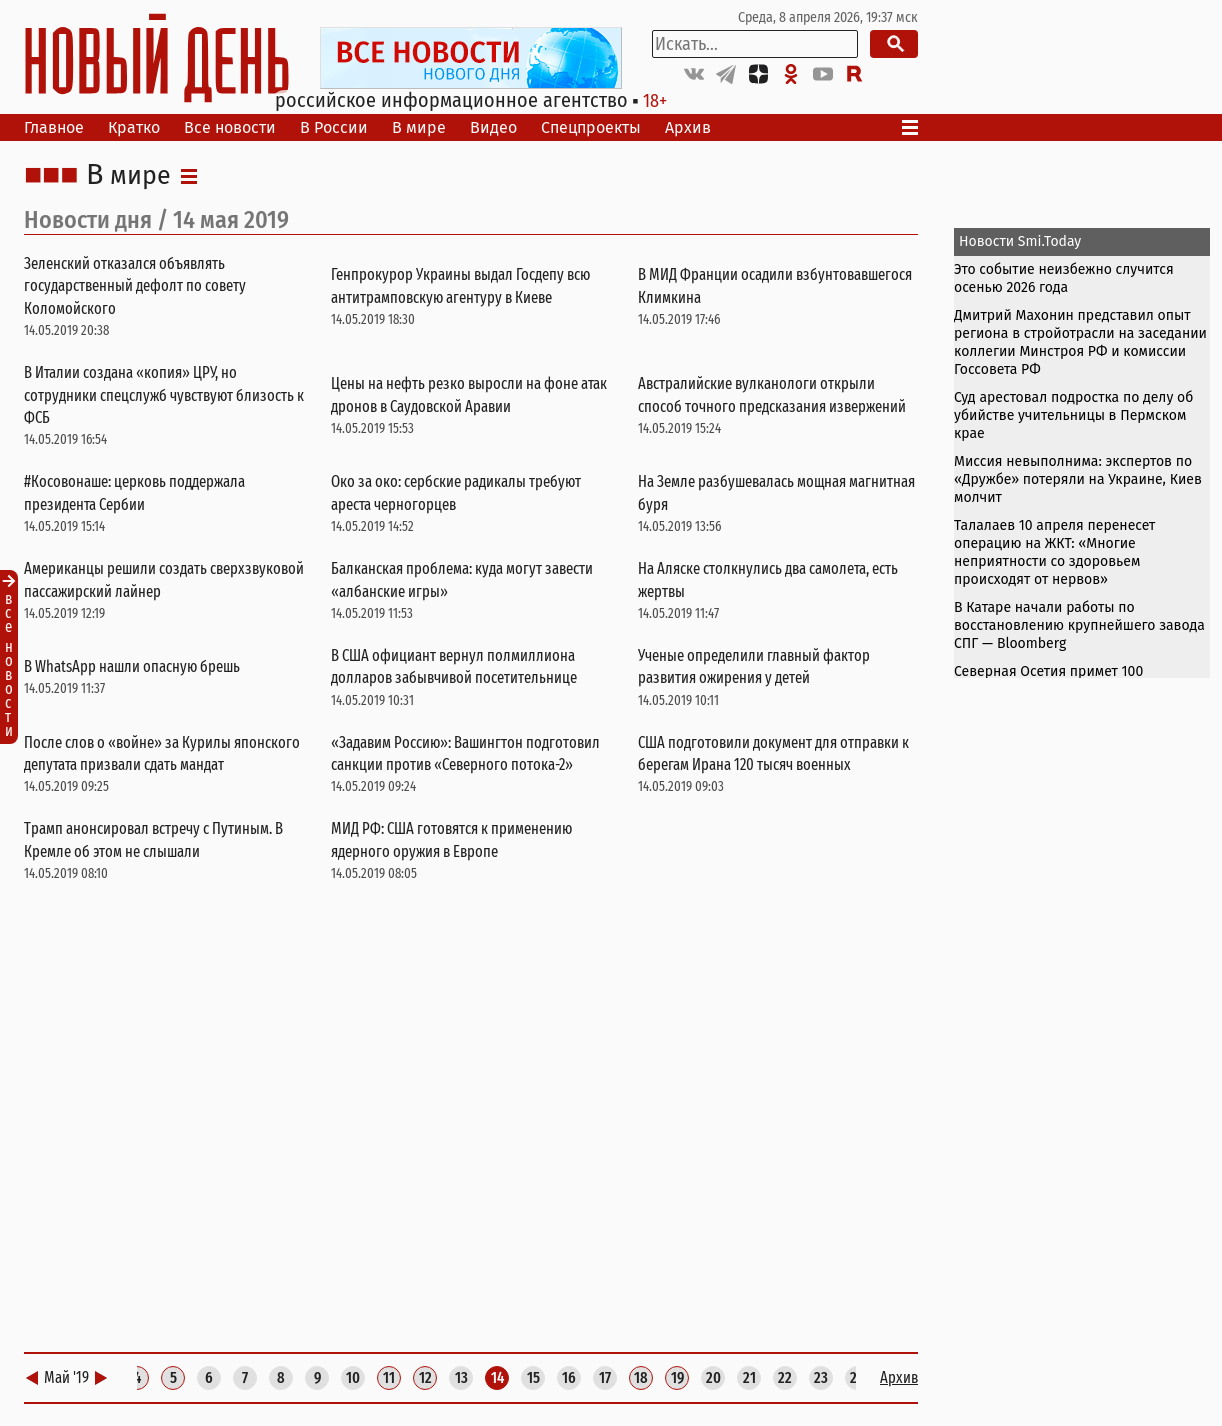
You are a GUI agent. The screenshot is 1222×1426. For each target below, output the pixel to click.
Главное (54, 127)
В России (334, 127)
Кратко (134, 127)
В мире (419, 127)
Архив (688, 127)
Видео (493, 127)
